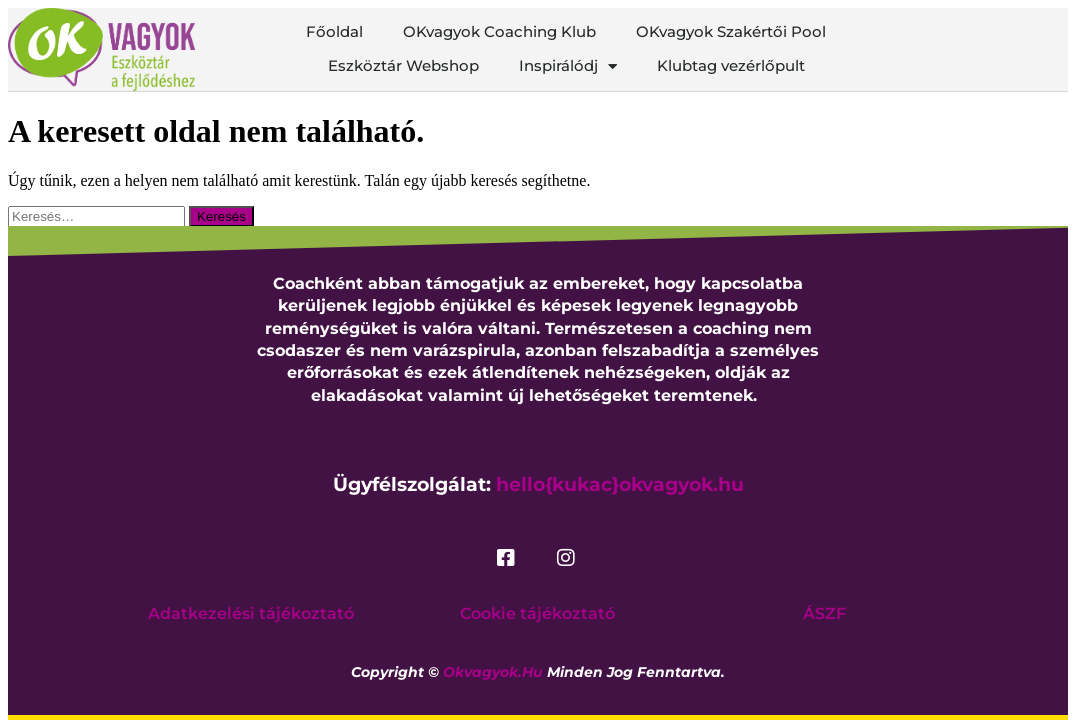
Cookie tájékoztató (537, 613)
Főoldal (334, 31)
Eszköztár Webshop (403, 65)
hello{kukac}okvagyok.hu (620, 484)
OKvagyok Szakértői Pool (731, 31)
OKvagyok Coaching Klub (499, 31)
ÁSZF (824, 613)
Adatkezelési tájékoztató (251, 613)
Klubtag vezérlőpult (731, 65)
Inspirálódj (568, 66)
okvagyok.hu (493, 672)
